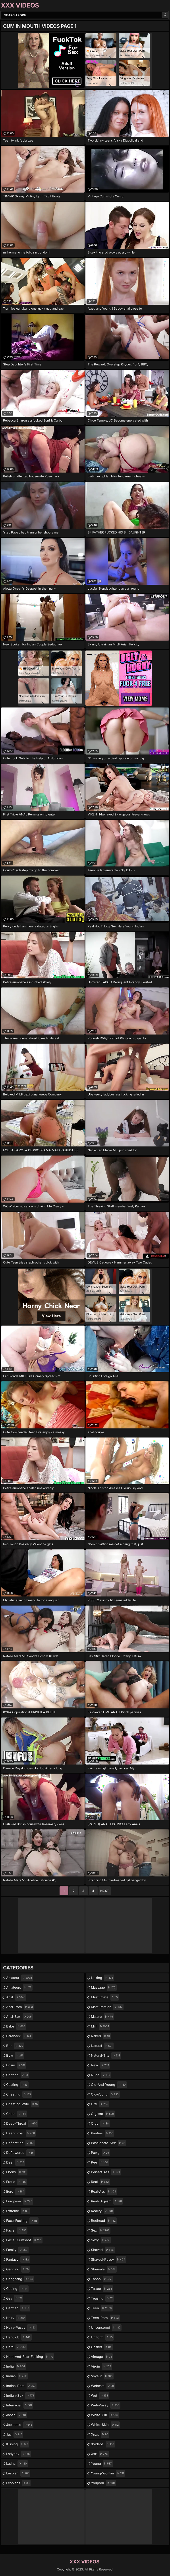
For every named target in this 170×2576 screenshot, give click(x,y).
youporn (103, 2483)
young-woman (108, 2473)
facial (16, 2230)
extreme (18, 2211)
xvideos (103, 2444)
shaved (103, 2250)
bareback (19, 2036)
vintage (102, 2356)
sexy (101, 2240)
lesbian (18, 2473)
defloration (20, 2143)
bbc (15, 2046)
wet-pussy (105, 2405)
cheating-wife (22, 2104)
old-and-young (109, 2084)
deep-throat (22, 2123)
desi (15, 2162)
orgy (100, 2123)
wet (100, 2395)
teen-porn (105, 2318)
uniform (102, 2337)
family (17, 2250)
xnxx (100, 2434)
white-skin (105, 2424)
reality (102, 2211)
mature (102, 2016)
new (100, 2065)
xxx (100, 2454)
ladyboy (18, 2454)
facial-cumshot (24, 2240)
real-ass (104, 2191)
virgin (101, 2366)
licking (102, 1978)
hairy (16, 2318)
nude (101, 2075)
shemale (104, 2269)
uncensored (106, 2327)
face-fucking (22, 2220)
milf (100, 2026)
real (100, 2182)
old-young (105, 2094)
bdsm (16, 2065)
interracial (19, 2405)
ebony (16, 2172)
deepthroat (21, 2133)
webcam (103, 2386)
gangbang (20, 2279)
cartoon (17, 2075)
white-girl (105, 2415)
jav (14, 2434)
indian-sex (20, 2395)
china (16, 2114)
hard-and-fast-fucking (30, 2356)
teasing (102, 2298)
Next (104, 1891)
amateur (19, 1978)
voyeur (102, 2376)
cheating (19, 2094)
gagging (18, 2269)
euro (15, 2191)
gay (14, 2298)
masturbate (105, 1997)
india (16, 2366)
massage (104, 1987)
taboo (102, 2279)
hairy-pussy (21, 2327)
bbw (15, 2055)
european (19, 2201)
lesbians (18, 2483)
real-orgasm (107, 2201)
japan (16, 2415)
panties (102, 2133)
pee (100, 2162)
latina (17, 2463)
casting (17, 2084)
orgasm (103, 2114)
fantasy (18, 2259)
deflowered (20, 2152)
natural (102, 2046)
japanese (19, 2424)
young (102, 2463)
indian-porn (21, 2386)
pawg (100, 2152)
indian (17, 2376)
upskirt (102, 2347)
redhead (104, 2220)
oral (100, 2104)
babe (16, 2026)
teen (102, 2308)
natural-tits (106, 2055)
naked (101, 2036)
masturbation (107, 2007)
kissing (17, 2444)
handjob (19, 2337)
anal (16, 1997)
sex (100, 2230)
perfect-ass (106, 2172)
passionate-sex (108, 2143)
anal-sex (19, 2016)
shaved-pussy (108, 2259)
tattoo (102, 2288)
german (18, 2308)
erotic (16, 2182)
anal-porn (20, 2007)
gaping (17, 2288)
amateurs (19, 1987)
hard (16, 2347)
